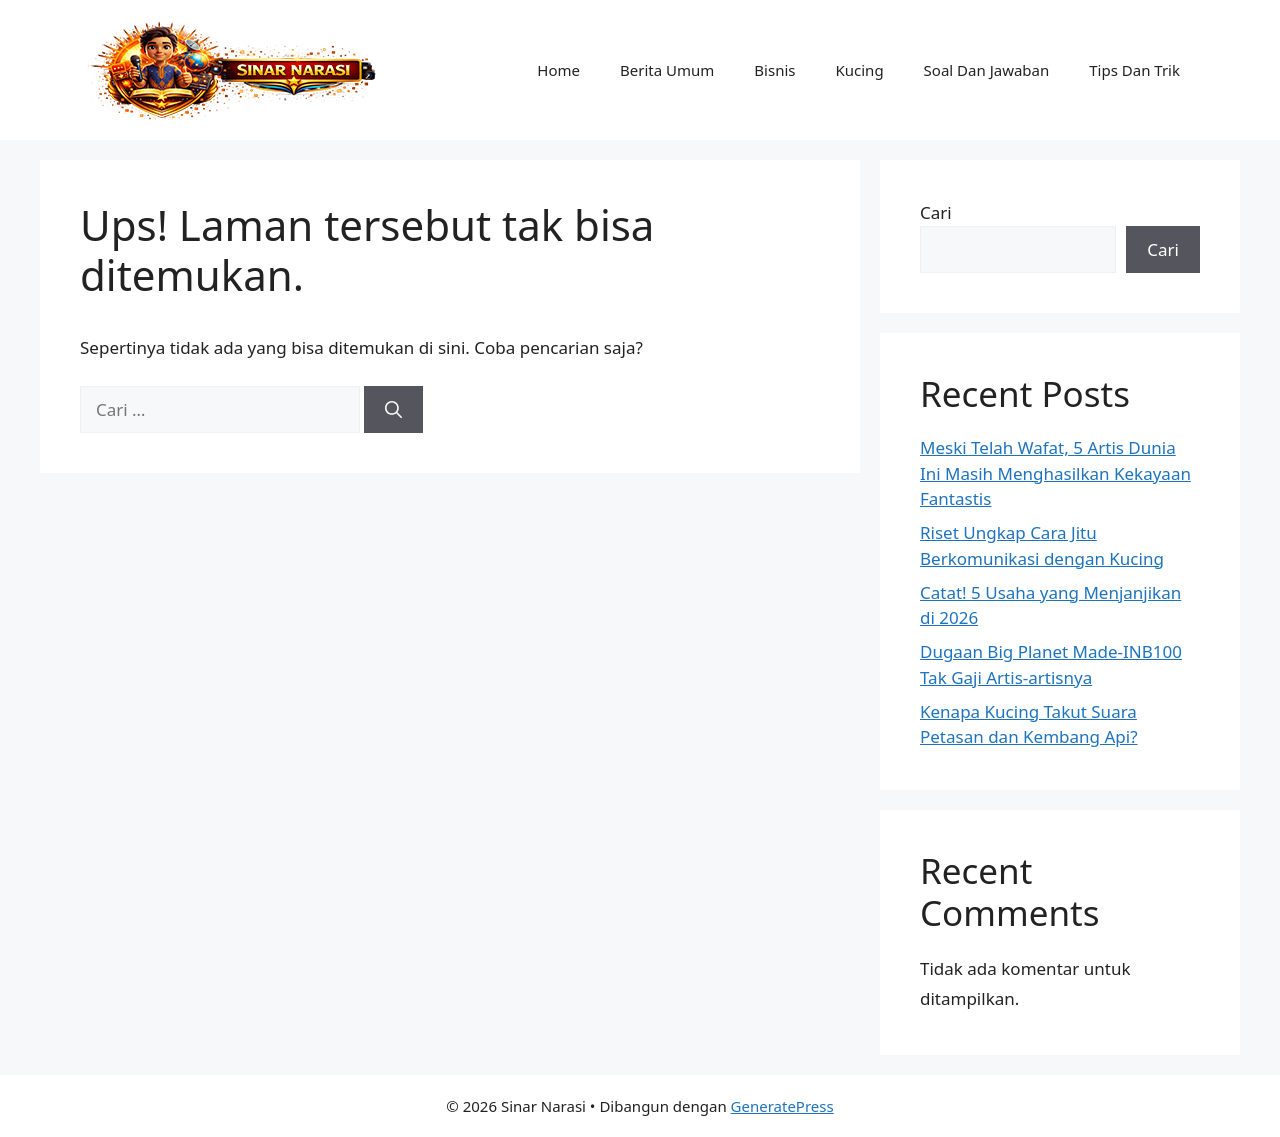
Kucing (859, 70)
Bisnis (774, 70)
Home (558, 70)
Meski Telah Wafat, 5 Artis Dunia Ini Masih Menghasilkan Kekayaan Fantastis (1055, 473)
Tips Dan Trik (1134, 70)
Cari (936, 212)
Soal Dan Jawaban (987, 70)
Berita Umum (667, 70)
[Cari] (393, 410)
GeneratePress (782, 1106)
